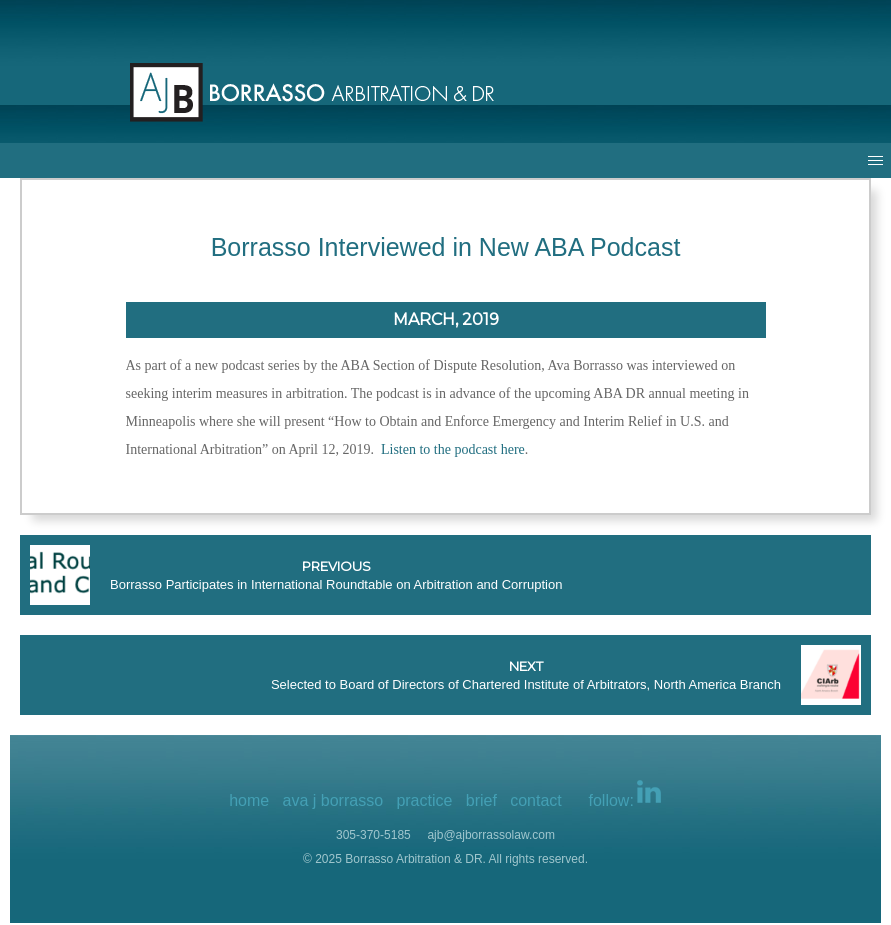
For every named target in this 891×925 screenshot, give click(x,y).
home (249, 800)
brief (481, 800)
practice (424, 800)
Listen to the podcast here (453, 449)
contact (536, 800)
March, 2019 (446, 319)
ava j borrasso (333, 800)
